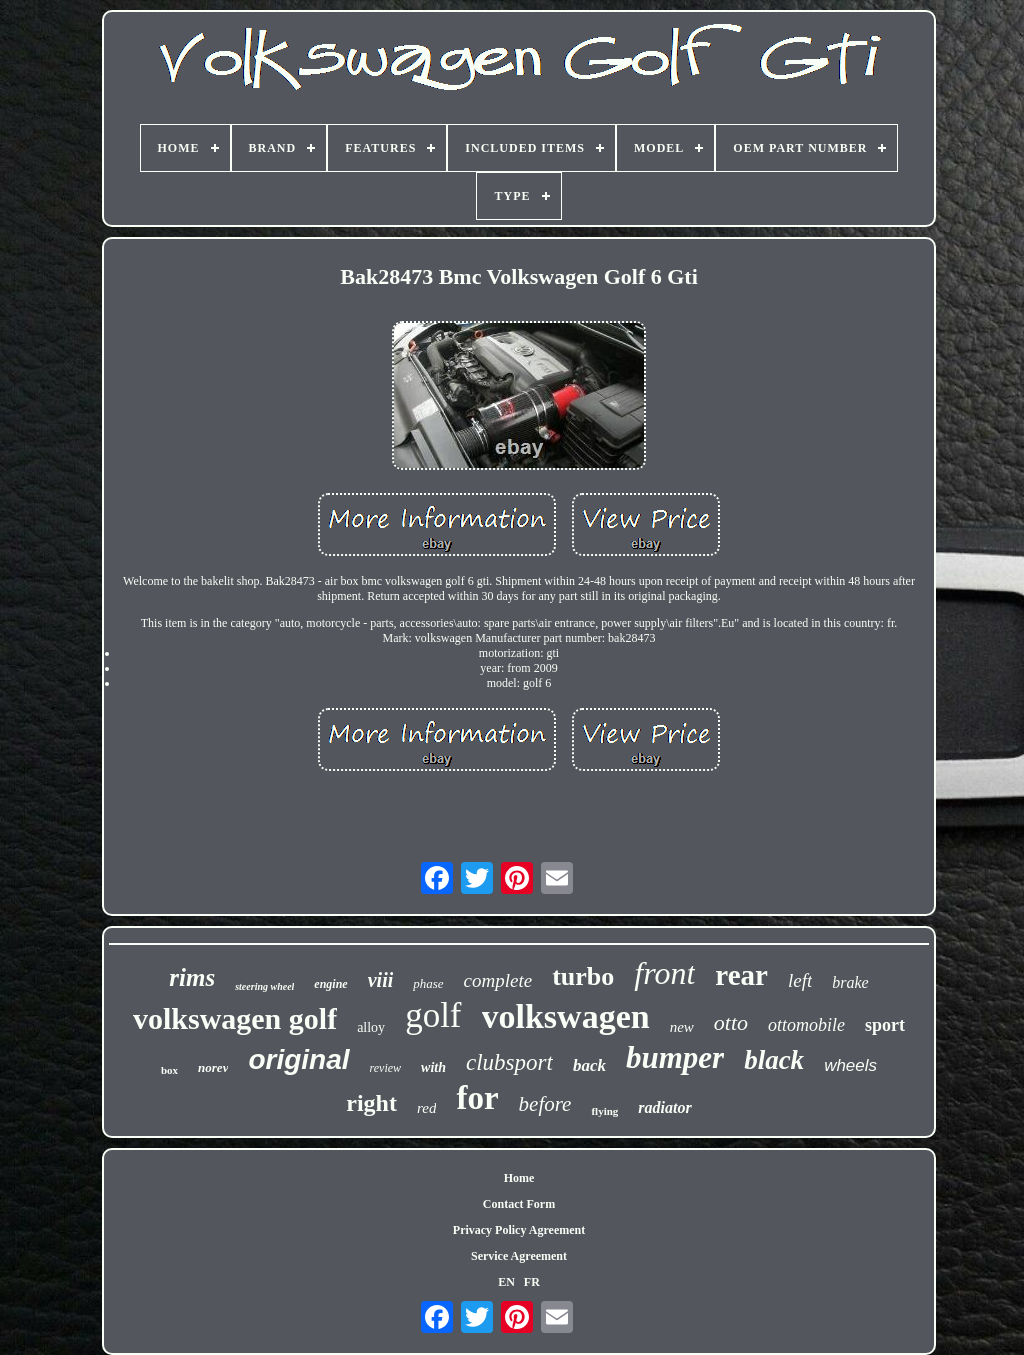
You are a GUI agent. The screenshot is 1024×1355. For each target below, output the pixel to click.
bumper (675, 1057)
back (589, 1065)
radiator (664, 1107)
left (800, 980)
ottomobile (806, 1025)
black (774, 1060)
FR (532, 1282)
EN (506, 1282)
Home (519, 1178)
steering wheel (264, 986)
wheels (850, 1065)
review (386, 1068)
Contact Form (519, 1204)
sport (885, 1025)
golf (433, 1015)
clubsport (509, 1062)
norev (213, 1067)
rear (741, 975)
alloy (371, 1027)
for (477, 1098)
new (682, 1027)
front (664, 973)
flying (604, 1111)
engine (330, 984)
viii (381, 980)
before (545, 1104)
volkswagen (566, 1016)
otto (731, 1022)
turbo (583, 976)
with (433, 1067)
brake (850, 982)
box (169, 1070)
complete (498, 980)
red (426, 1108)
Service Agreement (519, 1256)
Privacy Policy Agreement (519, 1230)
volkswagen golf (235, 1018)
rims (192, 977)
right (371, 1103)
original (298, 1059)
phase (428, 983)
